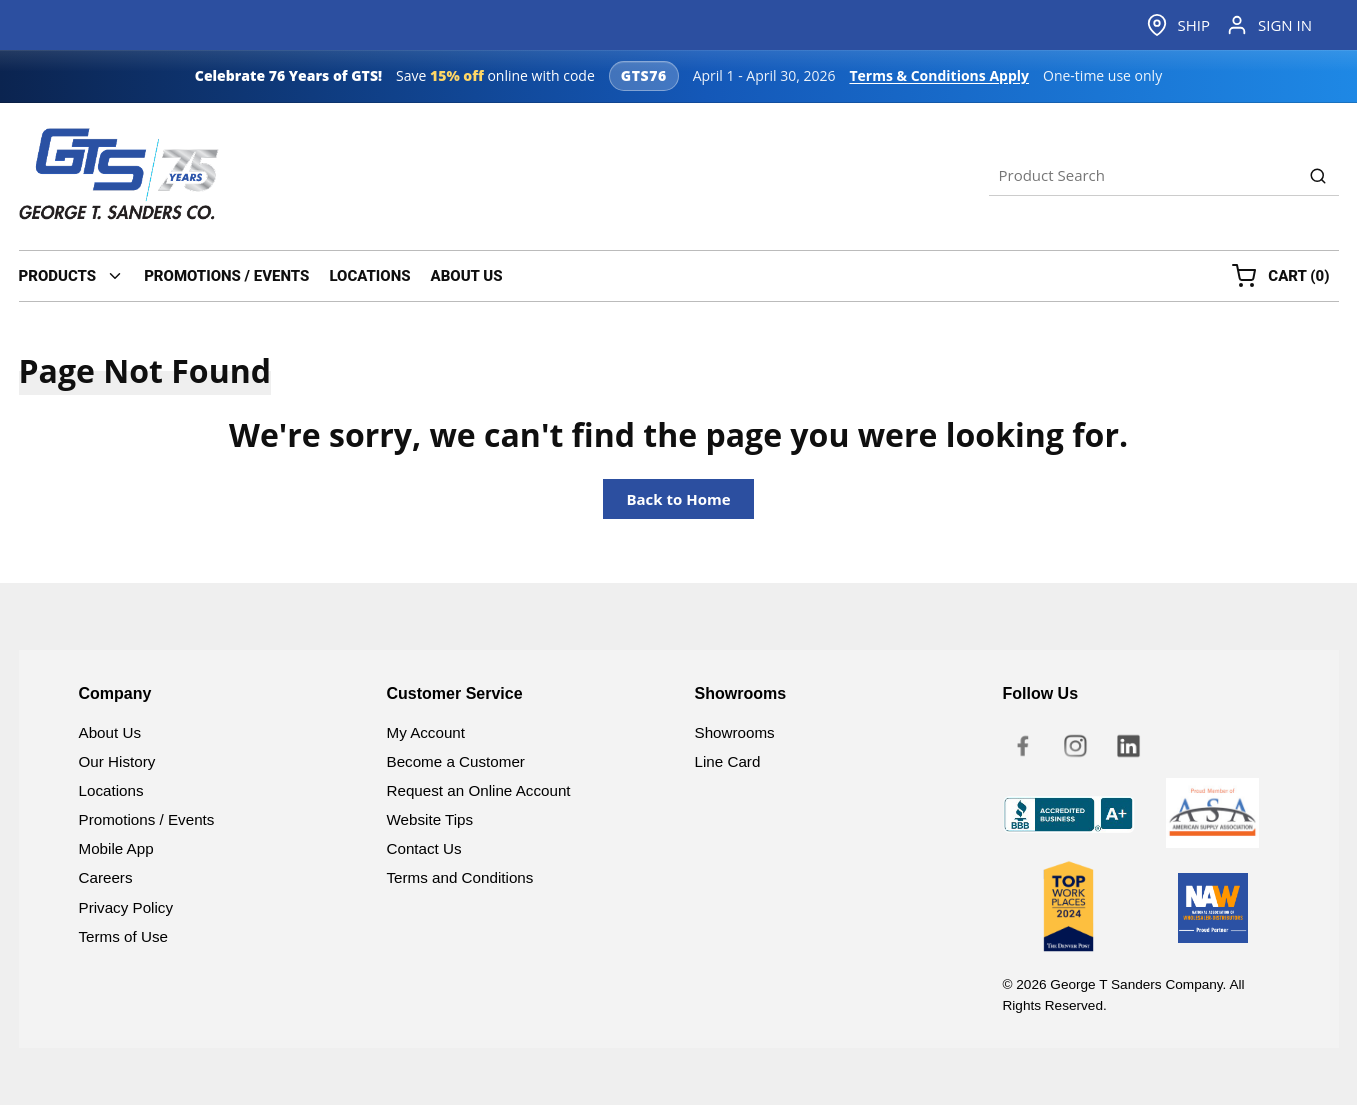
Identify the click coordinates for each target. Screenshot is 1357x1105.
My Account (426, 732)
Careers (106, 877)
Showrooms (735, 732)
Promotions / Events (147, 819)
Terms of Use (123, 936)
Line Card (728, 761)
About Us (110, 732)
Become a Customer (456, 761)
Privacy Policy (126, 907)
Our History (117, 761)
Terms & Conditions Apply (939, 75)
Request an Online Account (479, 790)
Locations (111, 790)
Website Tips (430, 819)
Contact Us (424, 848)
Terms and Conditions (460, 877)
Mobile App (116, 848)
